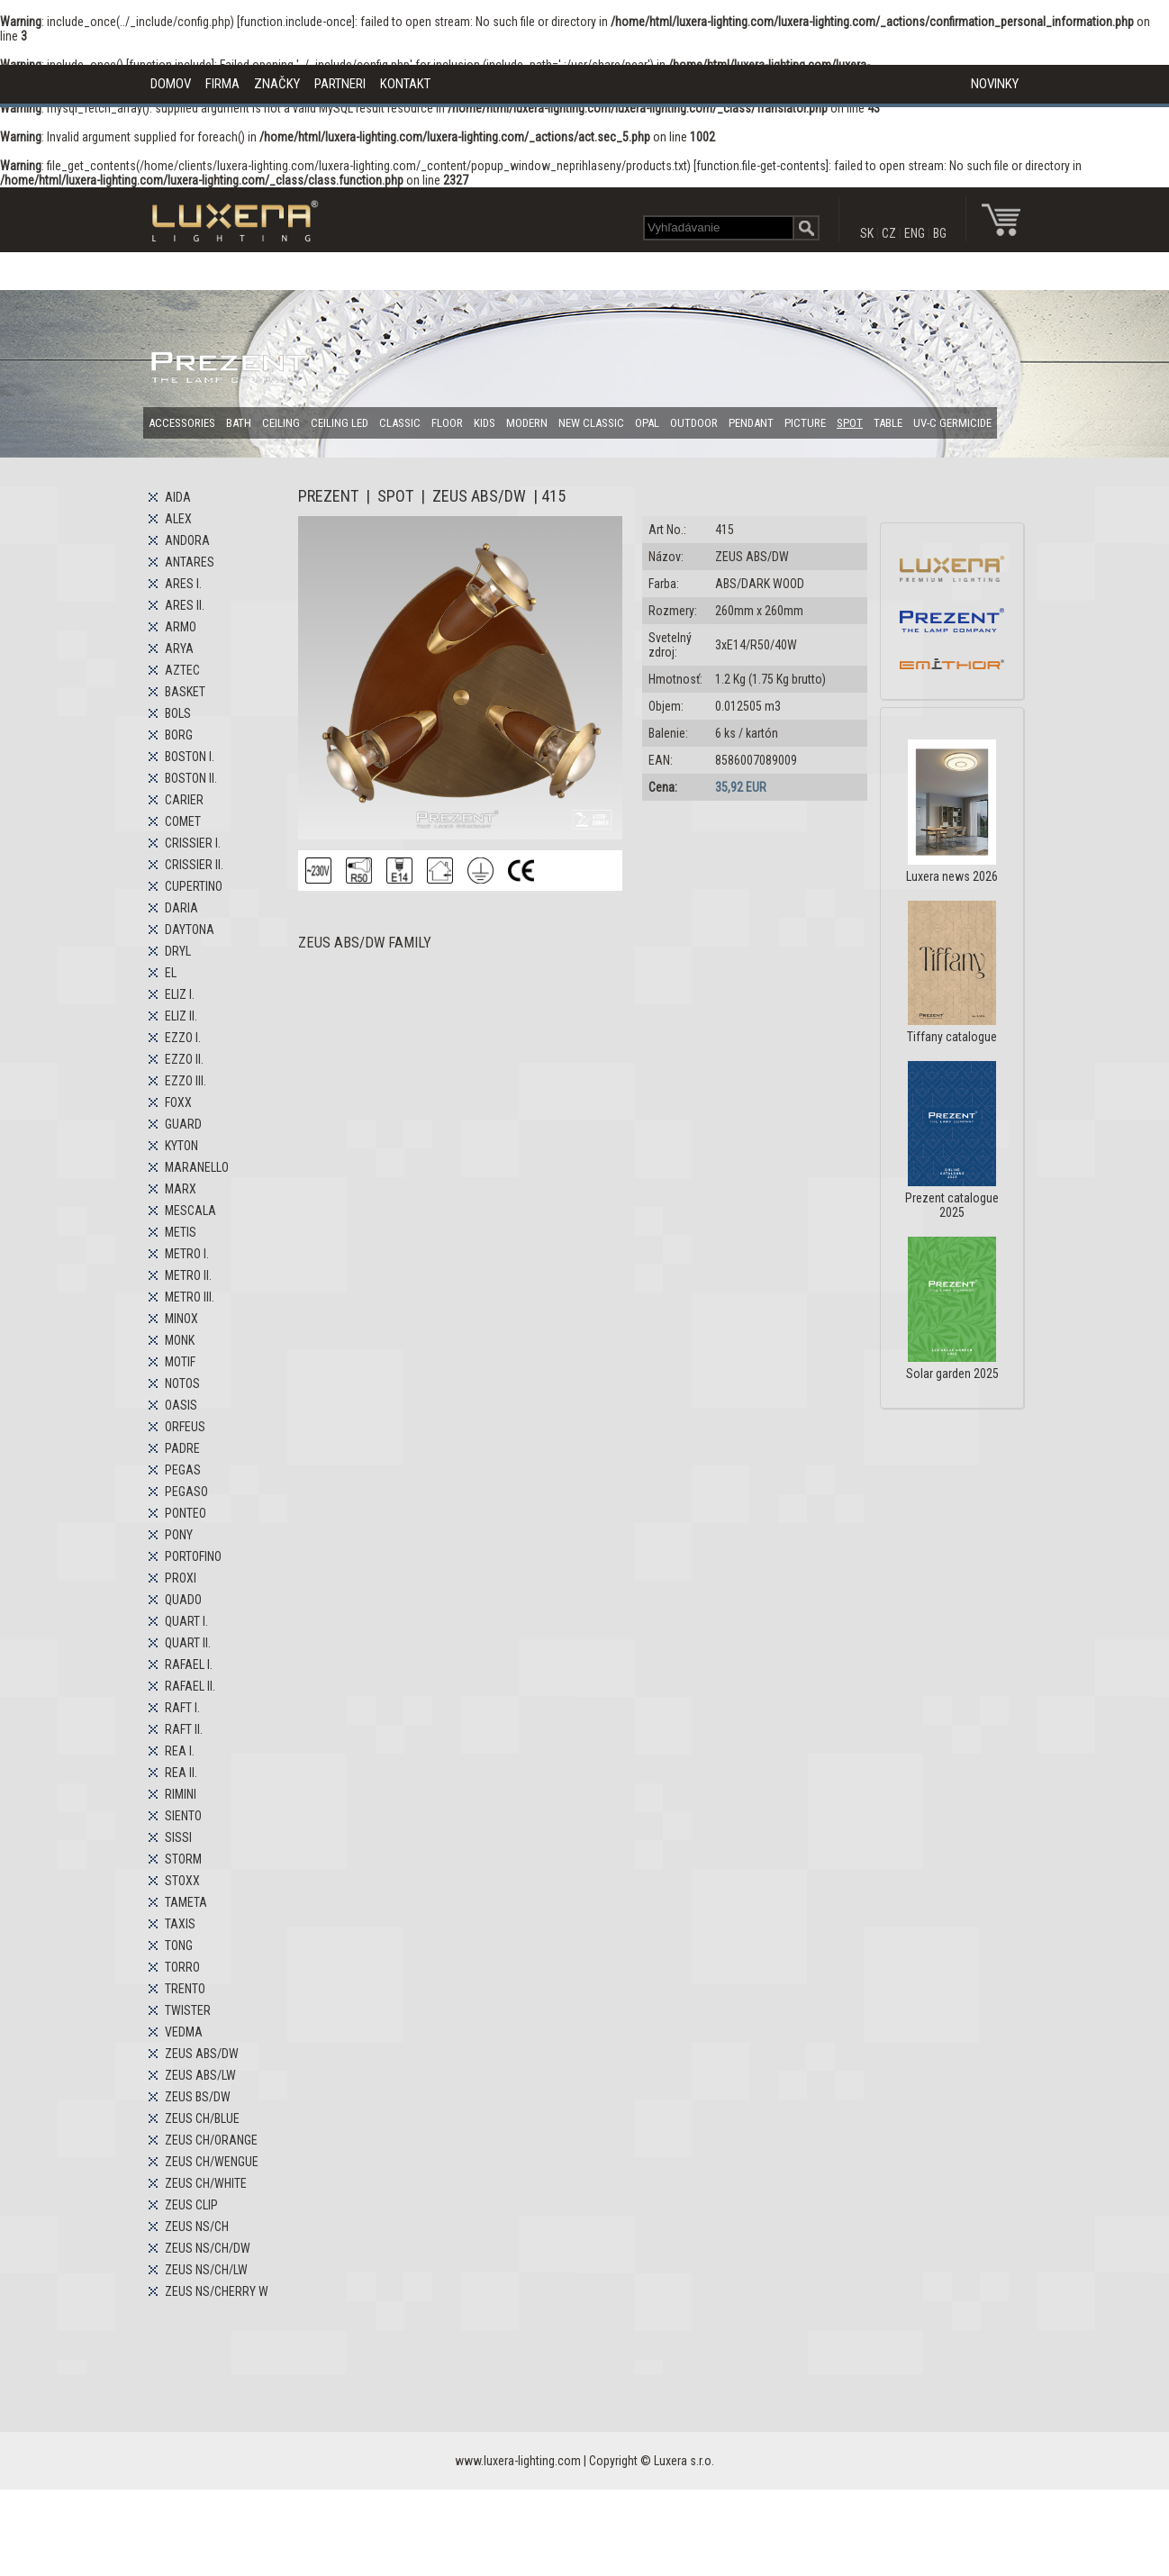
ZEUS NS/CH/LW (206, 2270)
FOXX (178, 1102)
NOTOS (182, 1383)
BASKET (185, 692)
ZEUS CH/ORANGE (211, 2140)
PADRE (182, 1448)
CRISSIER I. (193, 843)
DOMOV (170, 84)
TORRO (182, 1967)
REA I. (180, 1751)
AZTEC (182, 670)
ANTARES (189, 562)
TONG (179, 1945)
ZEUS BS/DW (198, 2097)
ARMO (180, 627)
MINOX (181, 1318)
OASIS (181, 1405)
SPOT (850, 423)
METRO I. (187, 1254)
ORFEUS (185, 1427)
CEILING (281, 423)
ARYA (179, 648)
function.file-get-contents (761, 166)
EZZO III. (185, 1081)
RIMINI (180, 1794)
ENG (914, 233)
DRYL (178, 951)
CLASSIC (400, 423)
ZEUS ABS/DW (202, 2053)
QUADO (183, 1599)
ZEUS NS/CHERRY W (216, 2291)
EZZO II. (184, 1059)
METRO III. (189, 1297)
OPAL (647, 423)
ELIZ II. (181, 1016)
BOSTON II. (191, 778)
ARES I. (183, 583)
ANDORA (187, 540)
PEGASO (186, 1491)
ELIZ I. (180, 994)
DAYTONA (189, 929)
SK (867, 233)
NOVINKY (995, 84)
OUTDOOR (694, 423)
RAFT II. (184, 1729)
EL (171, 973)
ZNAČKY (277, 84)
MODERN (527, 423)
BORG (179, 735)
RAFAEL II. (190, 1686)
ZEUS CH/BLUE (202, 2118)
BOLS (178, 713)
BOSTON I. (189, 756)
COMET (183, 821)
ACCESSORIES (182, 423)
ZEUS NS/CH (197, 2226)
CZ (889, 233)
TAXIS (180, 1924)
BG (940, 233)
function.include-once (296, 21)
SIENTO (183, 1816)
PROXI (180, 1578)
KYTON (181, 1145)
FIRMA (222, 84)
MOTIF (180, 1362)
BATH (238, 423)
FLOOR (447, 423)
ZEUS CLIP (191, 2205)
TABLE (888, 423)
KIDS (484, 423)
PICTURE (805, 423)
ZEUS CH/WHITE (206, 2183)
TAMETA (186, 1902)
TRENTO (185, 1989)
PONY (179, 1535)
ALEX (178, 519)
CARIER (184, 800)
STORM (183, 1859)
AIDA (178, 497)
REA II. (181, 1772)
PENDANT (751, 423)
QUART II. (188, 1643)
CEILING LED (339, 423)
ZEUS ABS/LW (200, 2075)
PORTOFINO (193, 1556)
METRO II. (188, 1275)
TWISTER (188, 2010)
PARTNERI (340, 84)
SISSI (178, 1837)
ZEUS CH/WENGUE (211, 2161)
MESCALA (190, 1210)
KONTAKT (405, 84)
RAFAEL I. (189, 1664)
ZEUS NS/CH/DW (207, 2248)
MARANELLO (197, 1167)
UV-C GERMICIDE (952, 423)
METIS (180, 1232)
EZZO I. (183, 1037)
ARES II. (184, 605)
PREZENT (328, 495)
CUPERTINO (193, 886)
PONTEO (185, 1513)
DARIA (181, 908)
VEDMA (184, 2032)
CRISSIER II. (194, 864)
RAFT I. (182, 1708)
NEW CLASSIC (591, 423)
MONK (180, 1340)
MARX (180, 1189)
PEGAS (183, 1470)
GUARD (183, 1124)
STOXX (182, 1880)
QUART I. (186, 1621)
